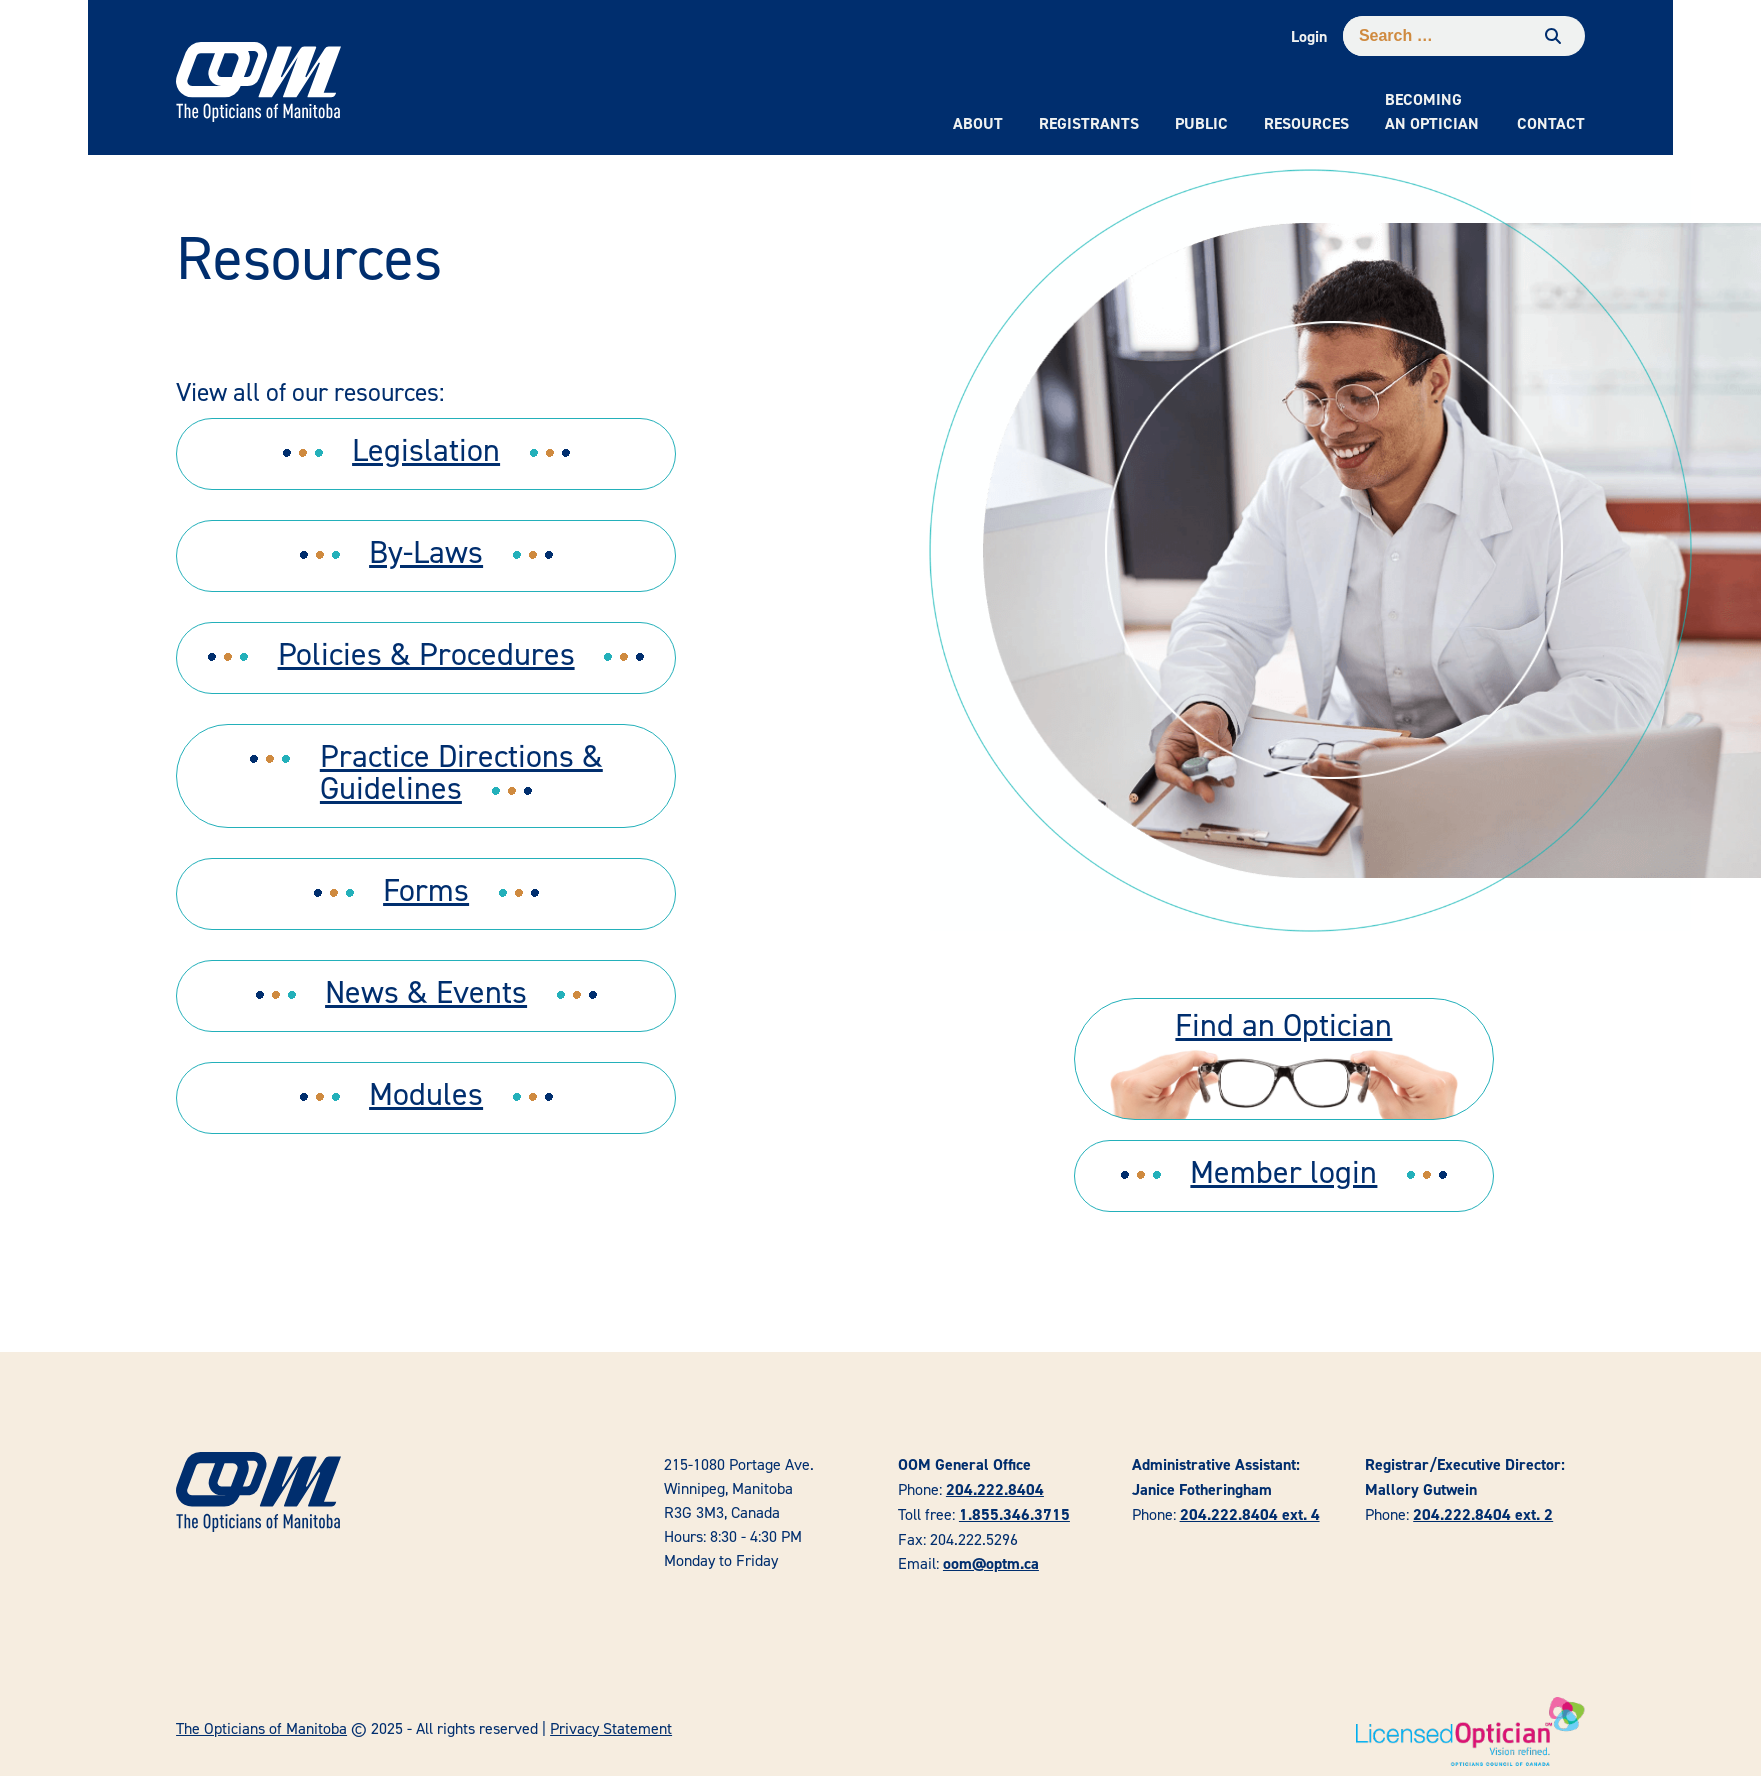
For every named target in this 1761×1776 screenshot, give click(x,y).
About (978, 123)
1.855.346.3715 (1014, 1514)
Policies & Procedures (426, 653)
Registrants (1089, 123)
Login (1309, 36)
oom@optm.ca (991, 1563)
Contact (1551, 123)
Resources (1306, 123)
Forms (426, 889)
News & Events (426, 991)
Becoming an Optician (1432, 111)
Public (1201, 123)
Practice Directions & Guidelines (461, 771)
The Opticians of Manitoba (261, 1728)
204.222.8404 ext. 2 (1483, 1514)
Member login (1283, 1171)
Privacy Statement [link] (611, 1728)
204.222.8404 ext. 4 (1250, 1514)
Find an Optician (1283, 1024)
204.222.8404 (995, 1489)
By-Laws (426, 551)
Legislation (426, 449)
